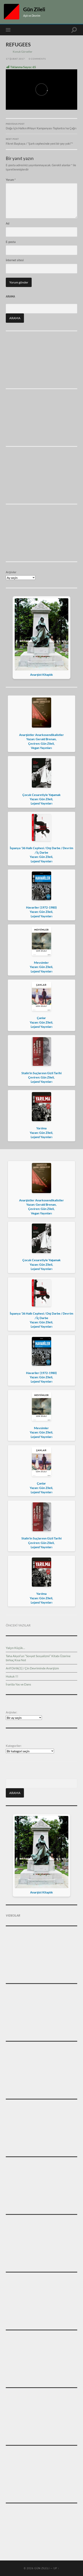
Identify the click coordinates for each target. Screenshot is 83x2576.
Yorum (11, 179)
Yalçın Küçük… (15, 1648)
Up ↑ (56, 2568)
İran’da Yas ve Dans (18, 1684)
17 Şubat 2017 (15, 58)
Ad (7, 223)
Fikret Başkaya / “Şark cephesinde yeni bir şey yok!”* (41, 141)
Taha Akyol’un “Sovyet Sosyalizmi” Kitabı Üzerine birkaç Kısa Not (38, 1658)
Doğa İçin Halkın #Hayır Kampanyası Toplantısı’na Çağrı (41, 126)
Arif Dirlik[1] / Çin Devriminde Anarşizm (32, 1668)
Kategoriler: (14, 1745)
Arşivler (11, 572)
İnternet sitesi (15, 260)
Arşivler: (11, 1712)
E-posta (11, 242)
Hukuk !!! (12, 1676)
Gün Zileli (34, 9)
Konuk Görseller (22, 51)
